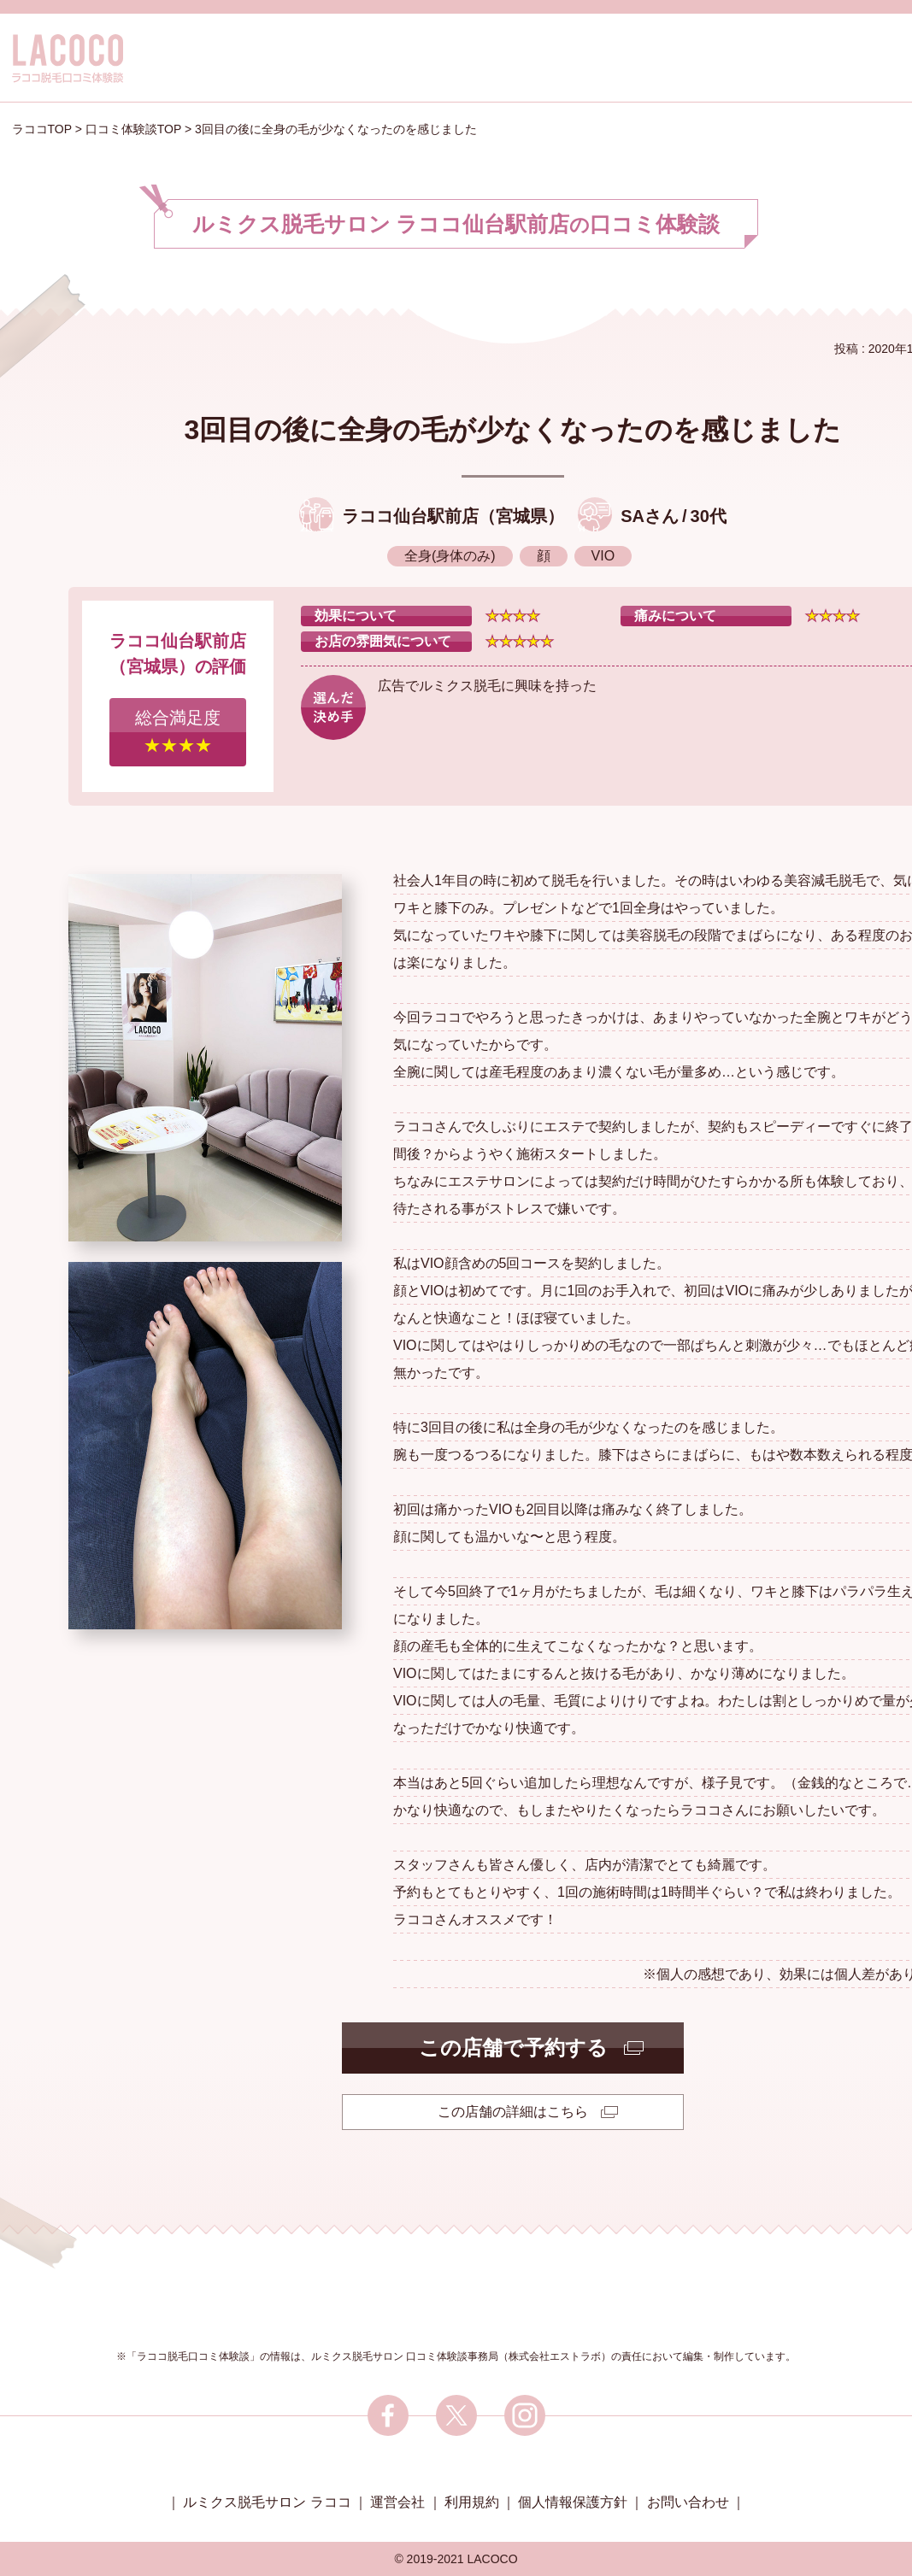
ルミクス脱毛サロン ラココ (266, 2502)
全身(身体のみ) (450, 556)
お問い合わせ (688, 2502)
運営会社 (397, 2502)
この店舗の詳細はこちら (513, 2111)
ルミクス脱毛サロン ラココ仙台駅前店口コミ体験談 (456, 224)
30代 (709, 516)
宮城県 (521, 516)
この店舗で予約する (513, 2047)
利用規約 (471, 2502)
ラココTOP (42, 129)
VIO (603, 556)
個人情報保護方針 (572, 2502)
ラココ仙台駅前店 (410, 516)
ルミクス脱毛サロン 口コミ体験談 (389, 2356)
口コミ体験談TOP (133, 129)
